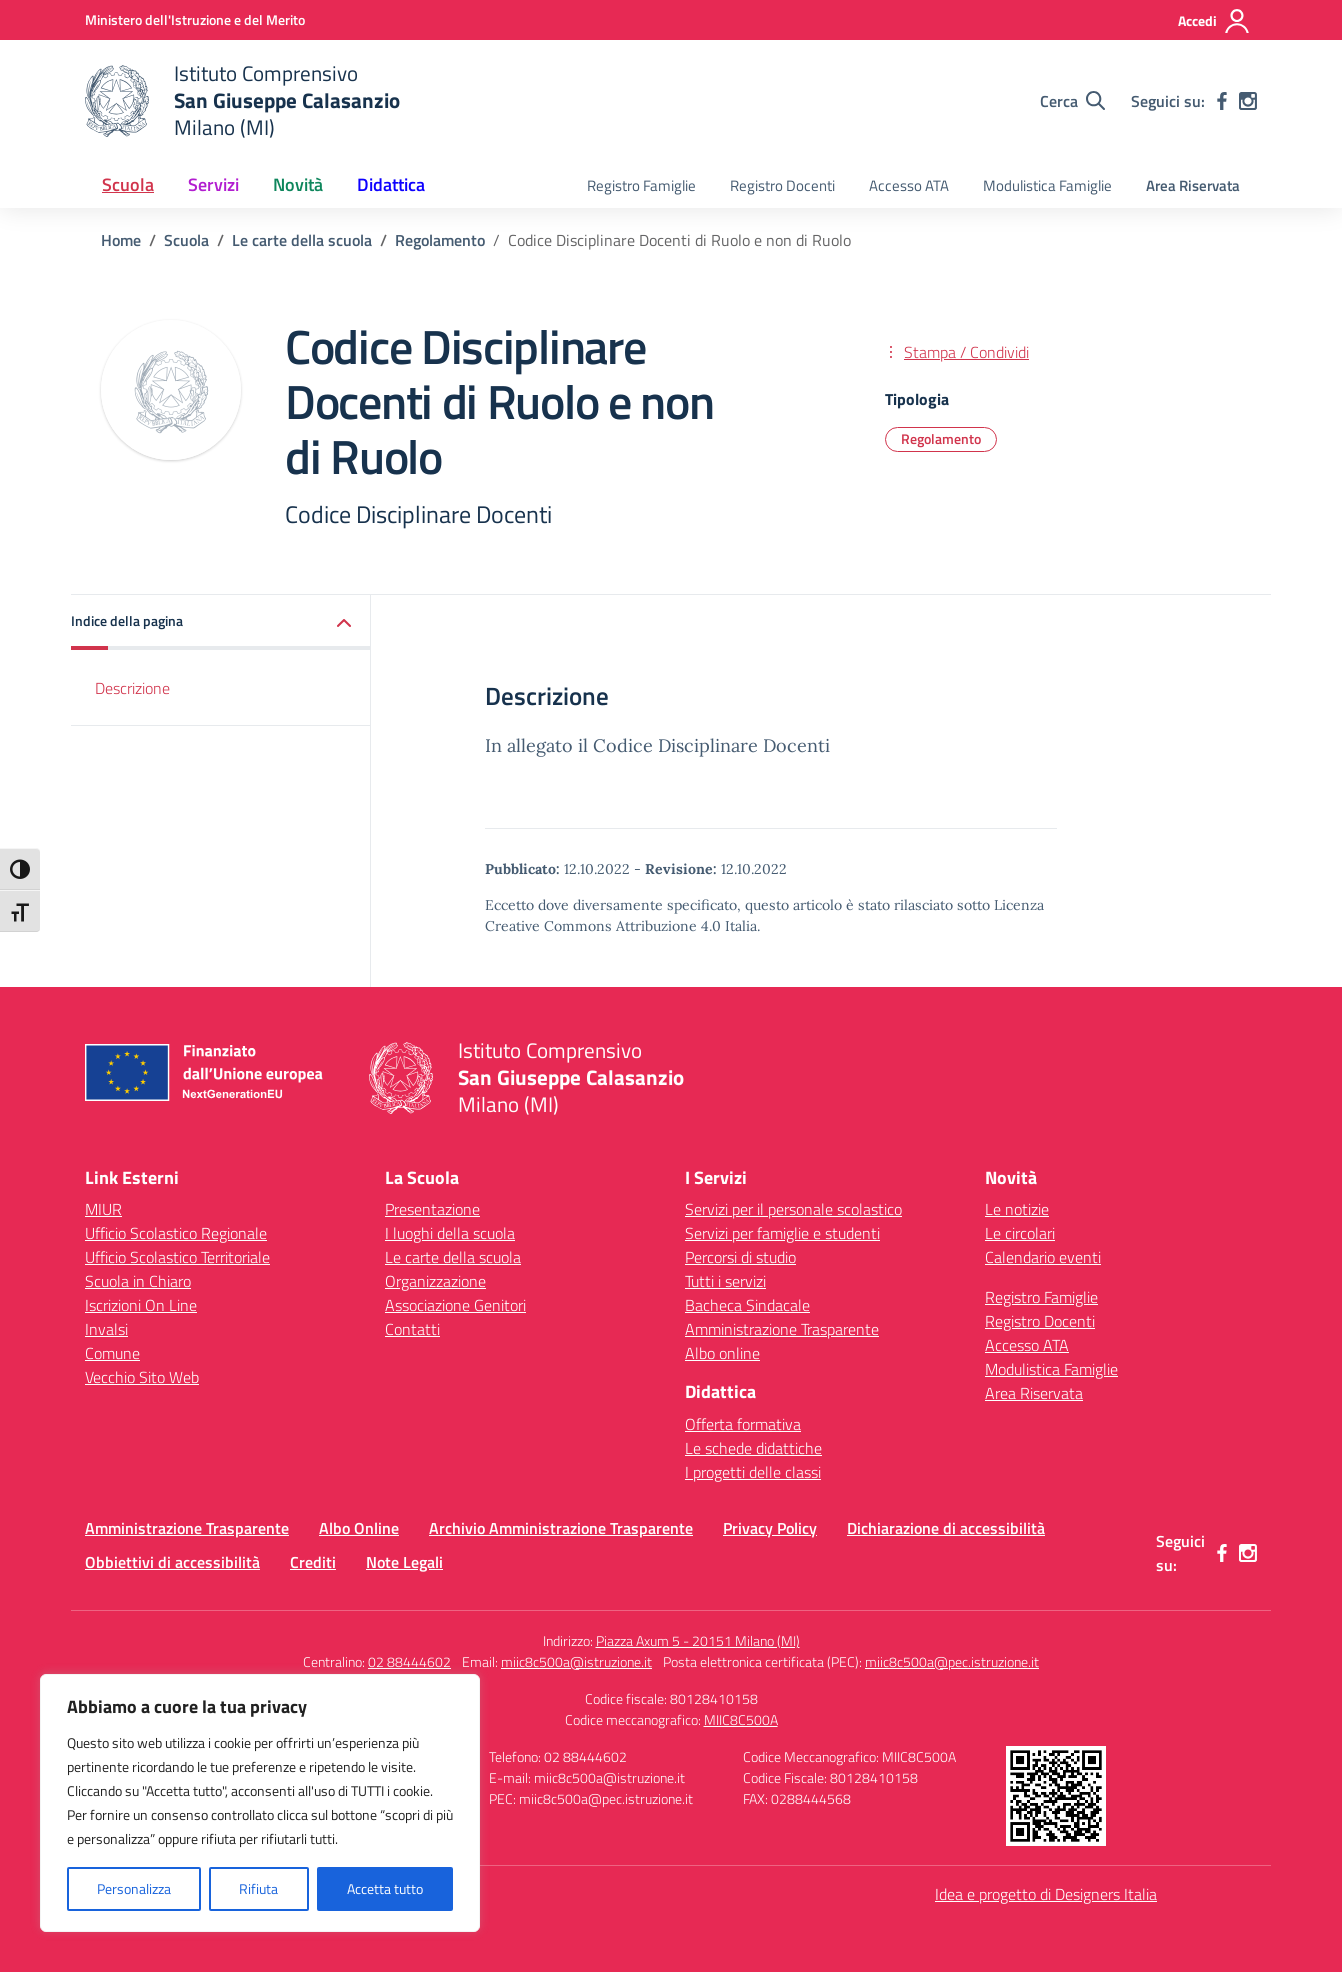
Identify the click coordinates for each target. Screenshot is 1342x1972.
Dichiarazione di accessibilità (946, 1528)
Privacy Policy (770, 1528)
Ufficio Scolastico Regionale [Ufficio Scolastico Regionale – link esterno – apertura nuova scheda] (176, 1233)
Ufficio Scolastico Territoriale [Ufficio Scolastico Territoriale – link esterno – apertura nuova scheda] (177, 1257)
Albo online (722, 1353)
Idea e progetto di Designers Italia (1046, 1894)
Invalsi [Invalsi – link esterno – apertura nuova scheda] (106, 1329)
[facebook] (1222, 101)
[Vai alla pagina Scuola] (186, 240)
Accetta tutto (385, 1888)
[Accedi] (1214, 21)
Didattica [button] (391, 184)
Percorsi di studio (740, 1257)
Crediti (313, 1562)
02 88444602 (409, 1661)
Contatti (412, 1329)
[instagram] (1248, 101)
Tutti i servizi (725, 1281)
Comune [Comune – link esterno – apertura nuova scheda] (112, 1353)
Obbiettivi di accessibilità (172, 1562)
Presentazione (432, 1209)
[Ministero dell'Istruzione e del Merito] (195, 19)
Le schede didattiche (753, 1448)
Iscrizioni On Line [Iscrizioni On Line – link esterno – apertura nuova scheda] (141, 1305)
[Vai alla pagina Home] (121, 240)
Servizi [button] (213, 184)
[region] (260, 1803)
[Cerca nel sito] (1072, 101)
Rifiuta (258, 1888)
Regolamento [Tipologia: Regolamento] (941, 438)
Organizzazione (435, 1281)
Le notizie (1017, 1209)
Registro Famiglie (641, 185)
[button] (221, 622)
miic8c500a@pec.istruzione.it (952, 1661)
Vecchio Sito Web (142, 1377)
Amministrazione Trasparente (782, 1329)
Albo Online (359, 1528)
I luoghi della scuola (450, 1233)
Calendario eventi (1043, 1257)
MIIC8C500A (741, 1719)
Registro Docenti (782, 185)
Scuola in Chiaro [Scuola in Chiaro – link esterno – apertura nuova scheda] (138, 1281)
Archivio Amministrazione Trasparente (561, 1528)
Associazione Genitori (455, 1305)
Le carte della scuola (453, 1257)
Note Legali (404, 1562)
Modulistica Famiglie (1047, 185)
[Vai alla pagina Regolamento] (440, 240)
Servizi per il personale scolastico (793, 1209)
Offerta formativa (743, 1424)
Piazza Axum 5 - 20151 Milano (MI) (698, 1640)
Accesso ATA (909, 185)
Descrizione (132, 688)
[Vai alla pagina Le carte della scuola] (302, 240)
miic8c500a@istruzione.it (576, 1661)
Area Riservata (1193, 185)
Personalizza (134, 1888)
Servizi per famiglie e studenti (782, 1233)
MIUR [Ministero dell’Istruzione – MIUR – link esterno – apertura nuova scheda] (103, 1209)
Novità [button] (298, 184)
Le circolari (1020, 1233)
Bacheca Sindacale (747, 1305)
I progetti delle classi (753, 1472)
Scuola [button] (128, 184)
